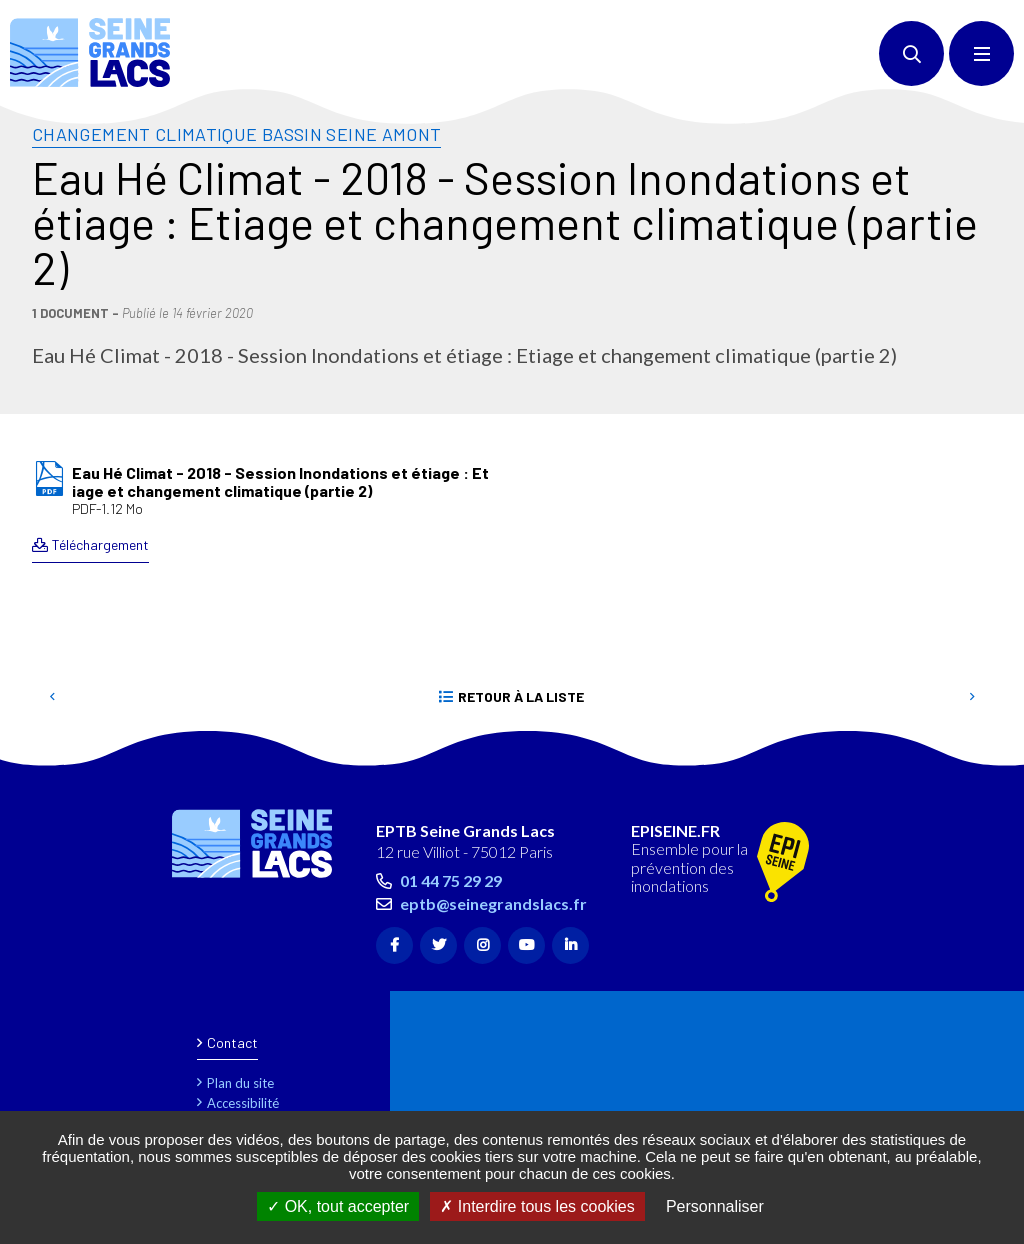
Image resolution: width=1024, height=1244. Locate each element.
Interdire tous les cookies (537, 1206)
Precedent (52, 697)
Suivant (972, 697)
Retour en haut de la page (974, 756)
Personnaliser (715, 1206)
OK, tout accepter (338, 1206)
